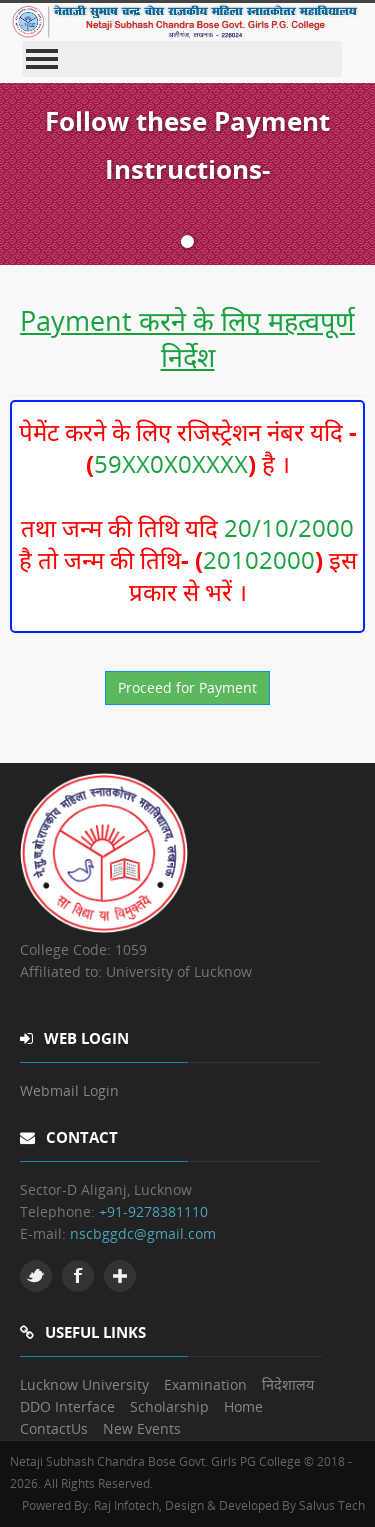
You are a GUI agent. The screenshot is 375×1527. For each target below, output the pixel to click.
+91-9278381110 (153, 1211)
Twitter (36, 1276)
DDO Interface (67, 1406)
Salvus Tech (332, 1505)
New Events (142, 1428)
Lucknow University (84, 1384)
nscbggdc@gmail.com (143, 1233)
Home (243, 1406)
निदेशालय (288, 1384)
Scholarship (169, 1406)
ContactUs (54, 1428)
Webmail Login (69, 1090)
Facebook (78, 1276)
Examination (205, 1384)
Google (120, 1276)
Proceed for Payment (187, 687)
